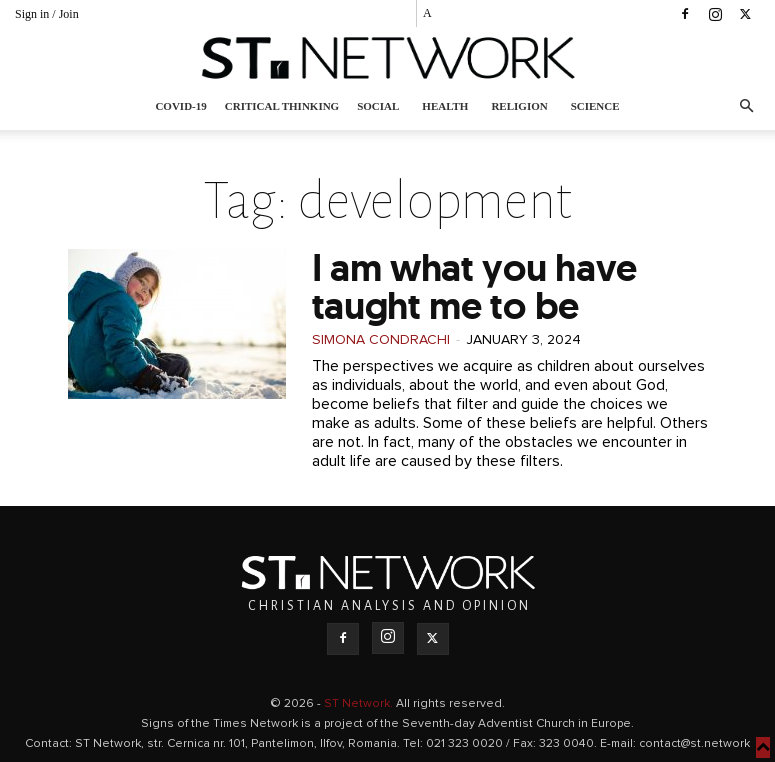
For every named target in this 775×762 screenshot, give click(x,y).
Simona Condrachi (381, 340)
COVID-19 (180, 106)
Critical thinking (282, 106)
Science (595, 106)
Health (445, 106)
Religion (519, 106)
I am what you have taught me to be (475, 286)
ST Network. (360, 704)
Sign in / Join (47, 14)
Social (378, 106)
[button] (746, 106)
